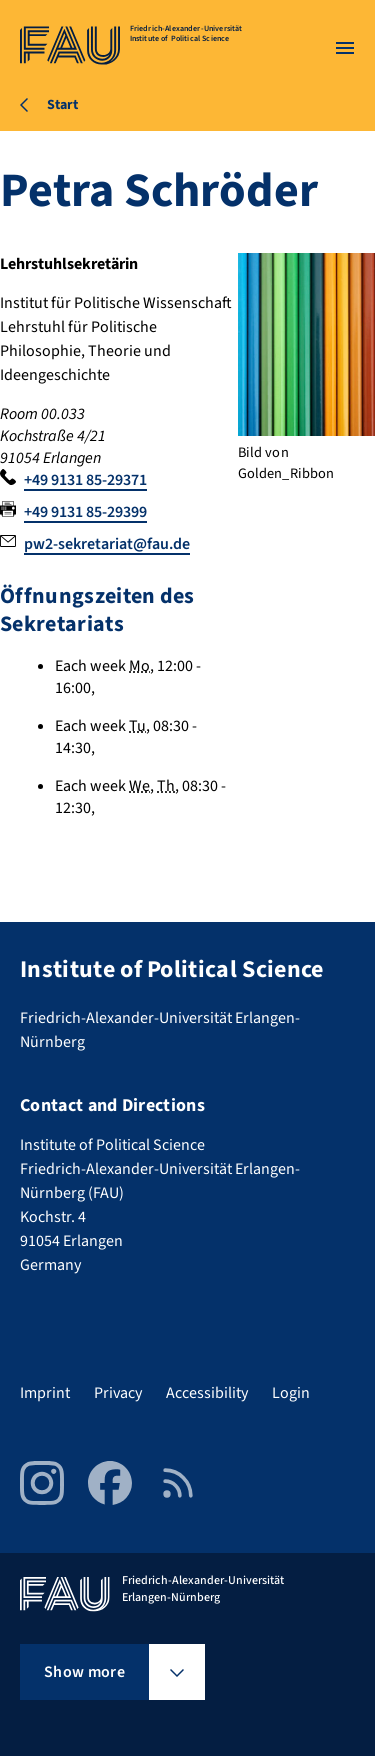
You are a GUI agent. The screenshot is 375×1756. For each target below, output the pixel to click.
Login (291, 1393)
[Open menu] (345, 48)
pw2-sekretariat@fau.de (107, 544)
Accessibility (207, 1393)
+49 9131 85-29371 (85, 480)
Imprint (45, 1393)
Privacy (118, 1393)
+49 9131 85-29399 (85, 512)
